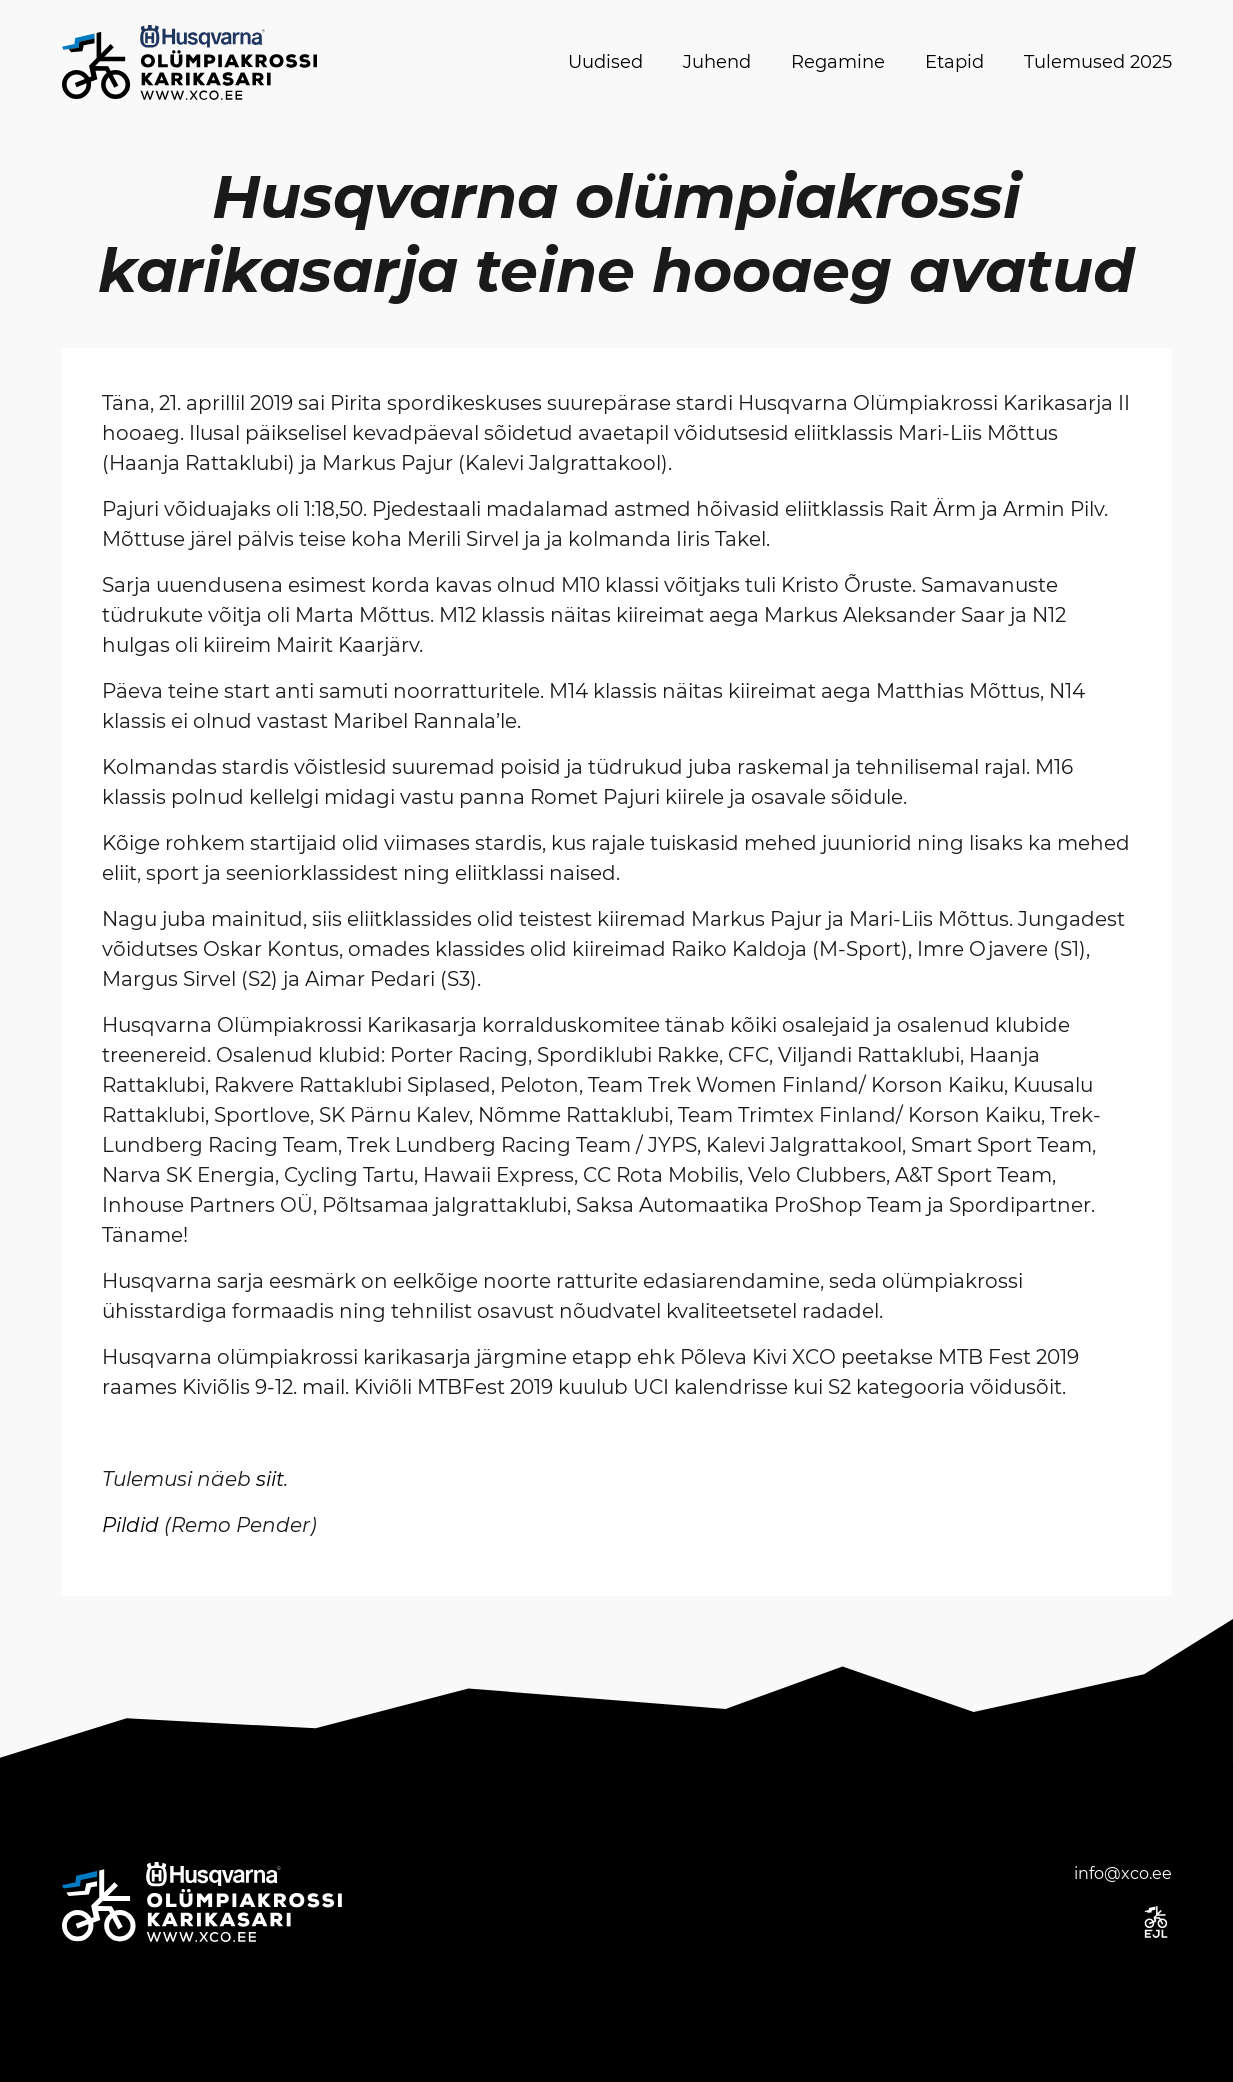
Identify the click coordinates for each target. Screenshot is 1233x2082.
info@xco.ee (1123, 1873)
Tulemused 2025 (1098, 62)
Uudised (605, 62)
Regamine (838, 62)
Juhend (717, 62)
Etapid (954, 62)
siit (270, 1479)
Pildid (130, 1525)
